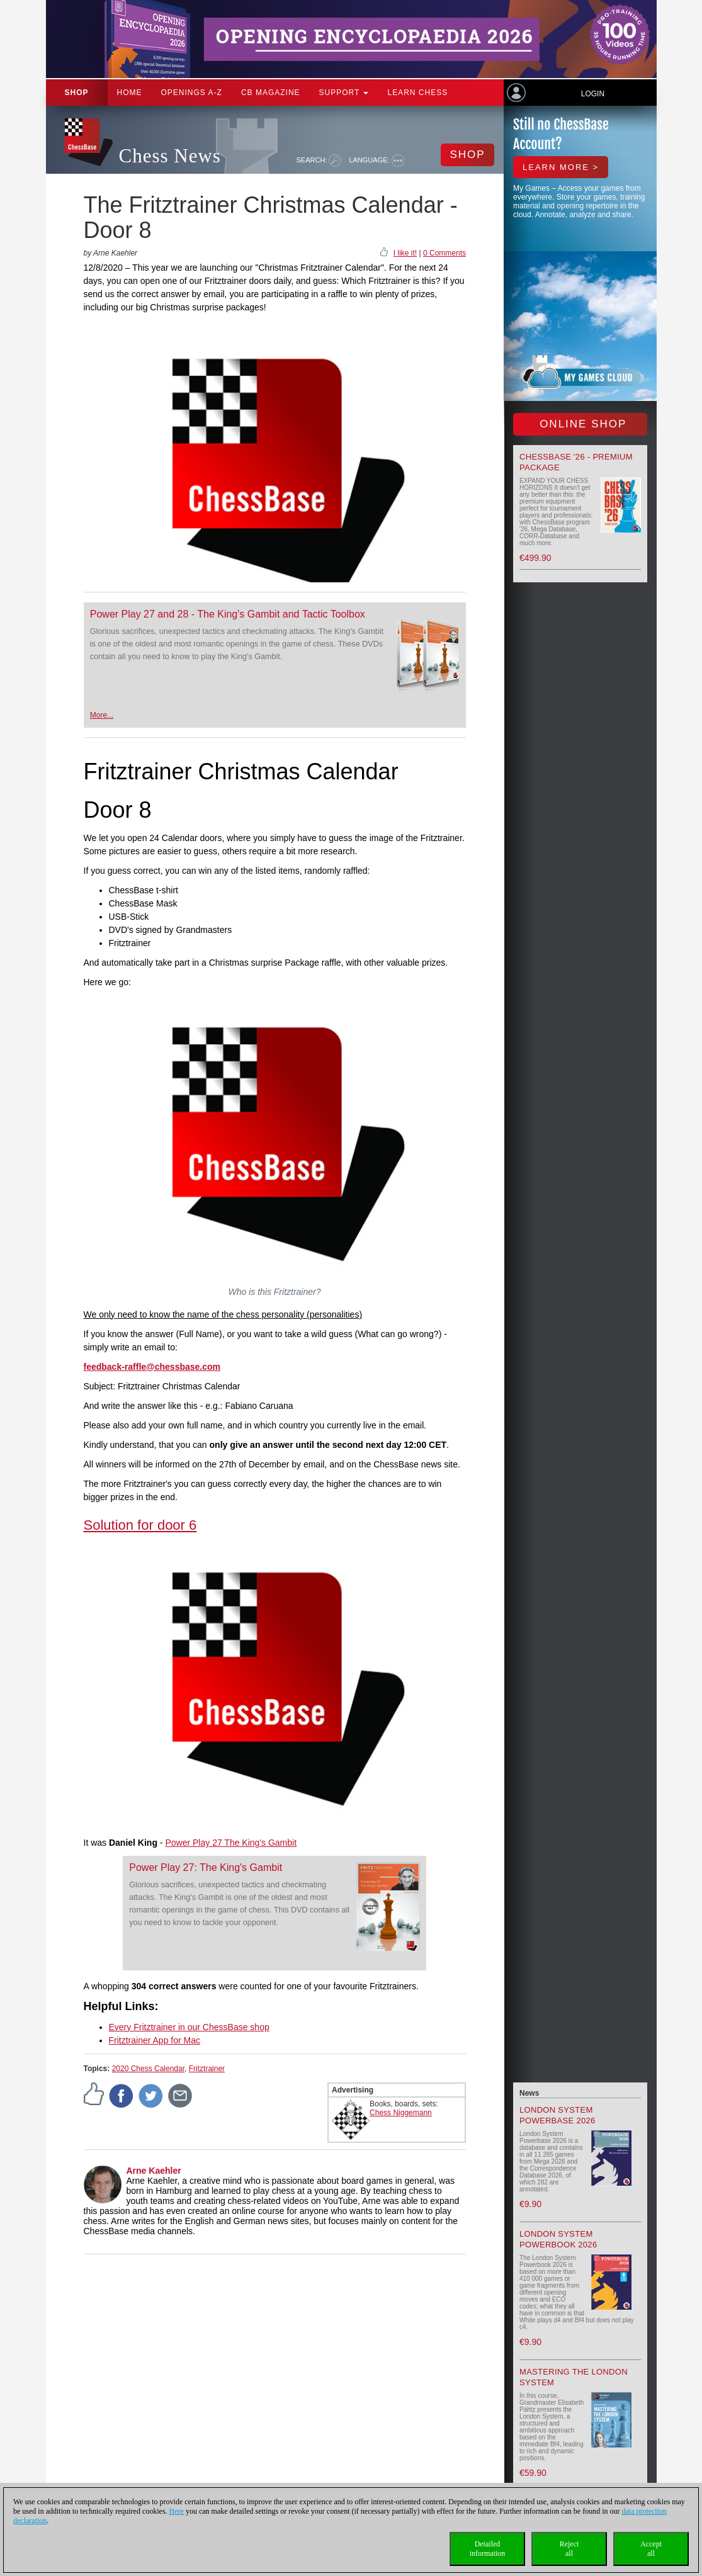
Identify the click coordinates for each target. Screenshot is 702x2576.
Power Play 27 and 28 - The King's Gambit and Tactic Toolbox (227, 614)
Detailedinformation (488, 2548)
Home (129, 92)
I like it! (405, 253)
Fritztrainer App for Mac (155, 2040)
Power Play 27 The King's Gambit (231, 1843)
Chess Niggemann (401, 2112)
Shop (77, 92)
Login (592, 93)
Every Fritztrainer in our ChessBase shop (189, 2027)
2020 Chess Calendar (148, 2068)
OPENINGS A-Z (191, 92)
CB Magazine (270, 92)
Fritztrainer (207, 2068)
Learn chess (417, 92)
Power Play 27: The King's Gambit (205, 1867)
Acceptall (651, 2548)
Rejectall (569, 2548)
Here (176, 2511)
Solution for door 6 (140, 1525)
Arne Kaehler (154, 2171)
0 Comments (444, 253)
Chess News (170, 156)
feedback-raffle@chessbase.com (152, 1367)
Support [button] (344, 92)
